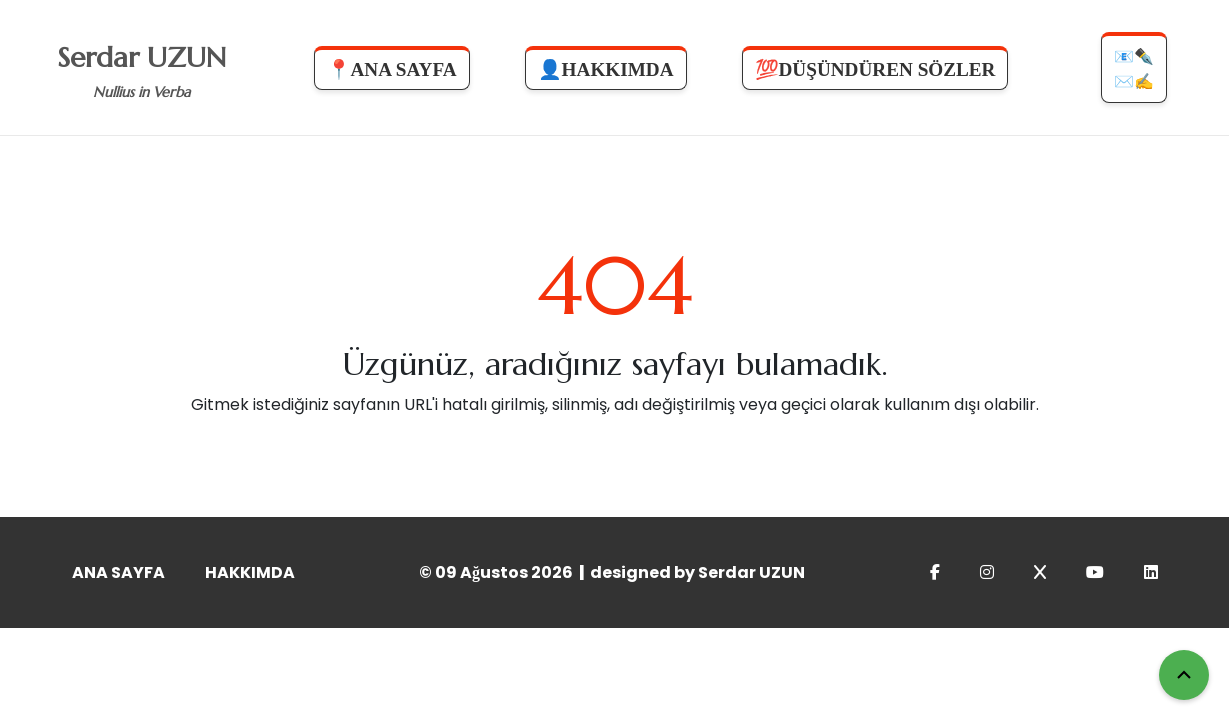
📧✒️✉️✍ (1134, 69)
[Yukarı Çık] (1184, 675)
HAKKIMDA (250, 572)
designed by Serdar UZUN (697, 572)
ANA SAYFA (118, 572)
